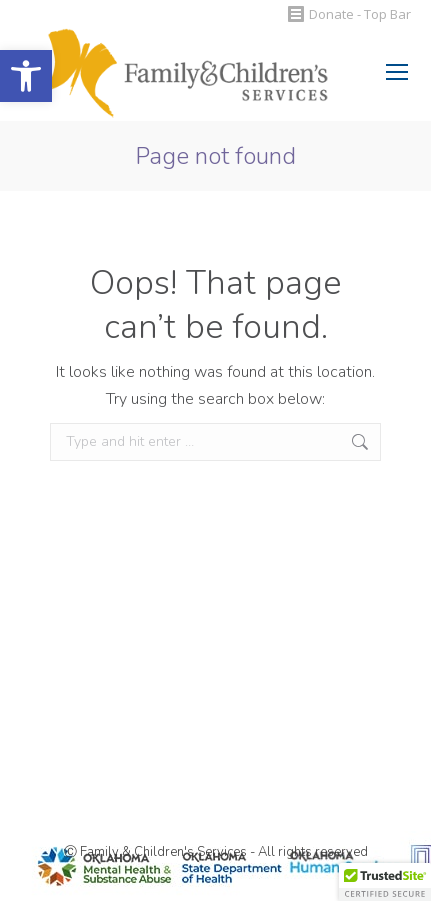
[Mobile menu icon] (397, 72)
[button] (26, 76)
